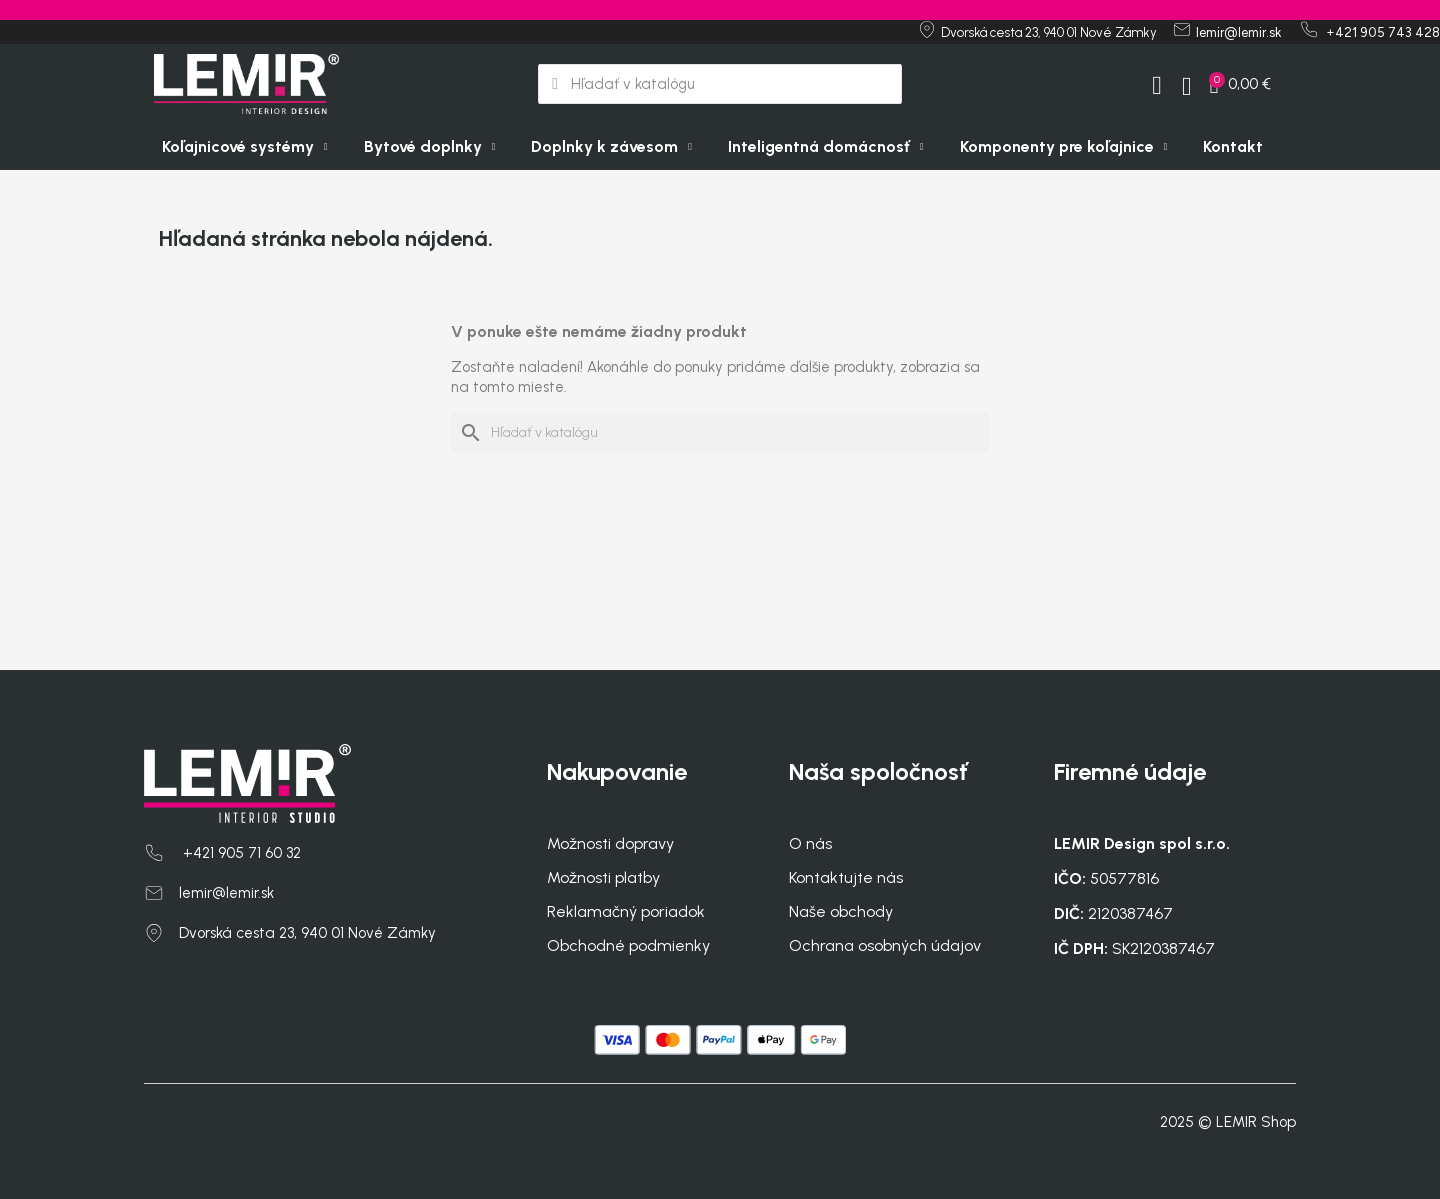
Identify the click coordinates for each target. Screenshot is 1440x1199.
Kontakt (1233, 146)
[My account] (1157, 86)
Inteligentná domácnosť (826, 147)
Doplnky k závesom (611, 147)
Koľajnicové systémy (245, 147)
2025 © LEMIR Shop (1228, 1122)
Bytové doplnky (430, 147)
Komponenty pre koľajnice (1064, 147)
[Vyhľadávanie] (720, 433)
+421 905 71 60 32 (240, 853)
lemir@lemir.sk (226, 893)
